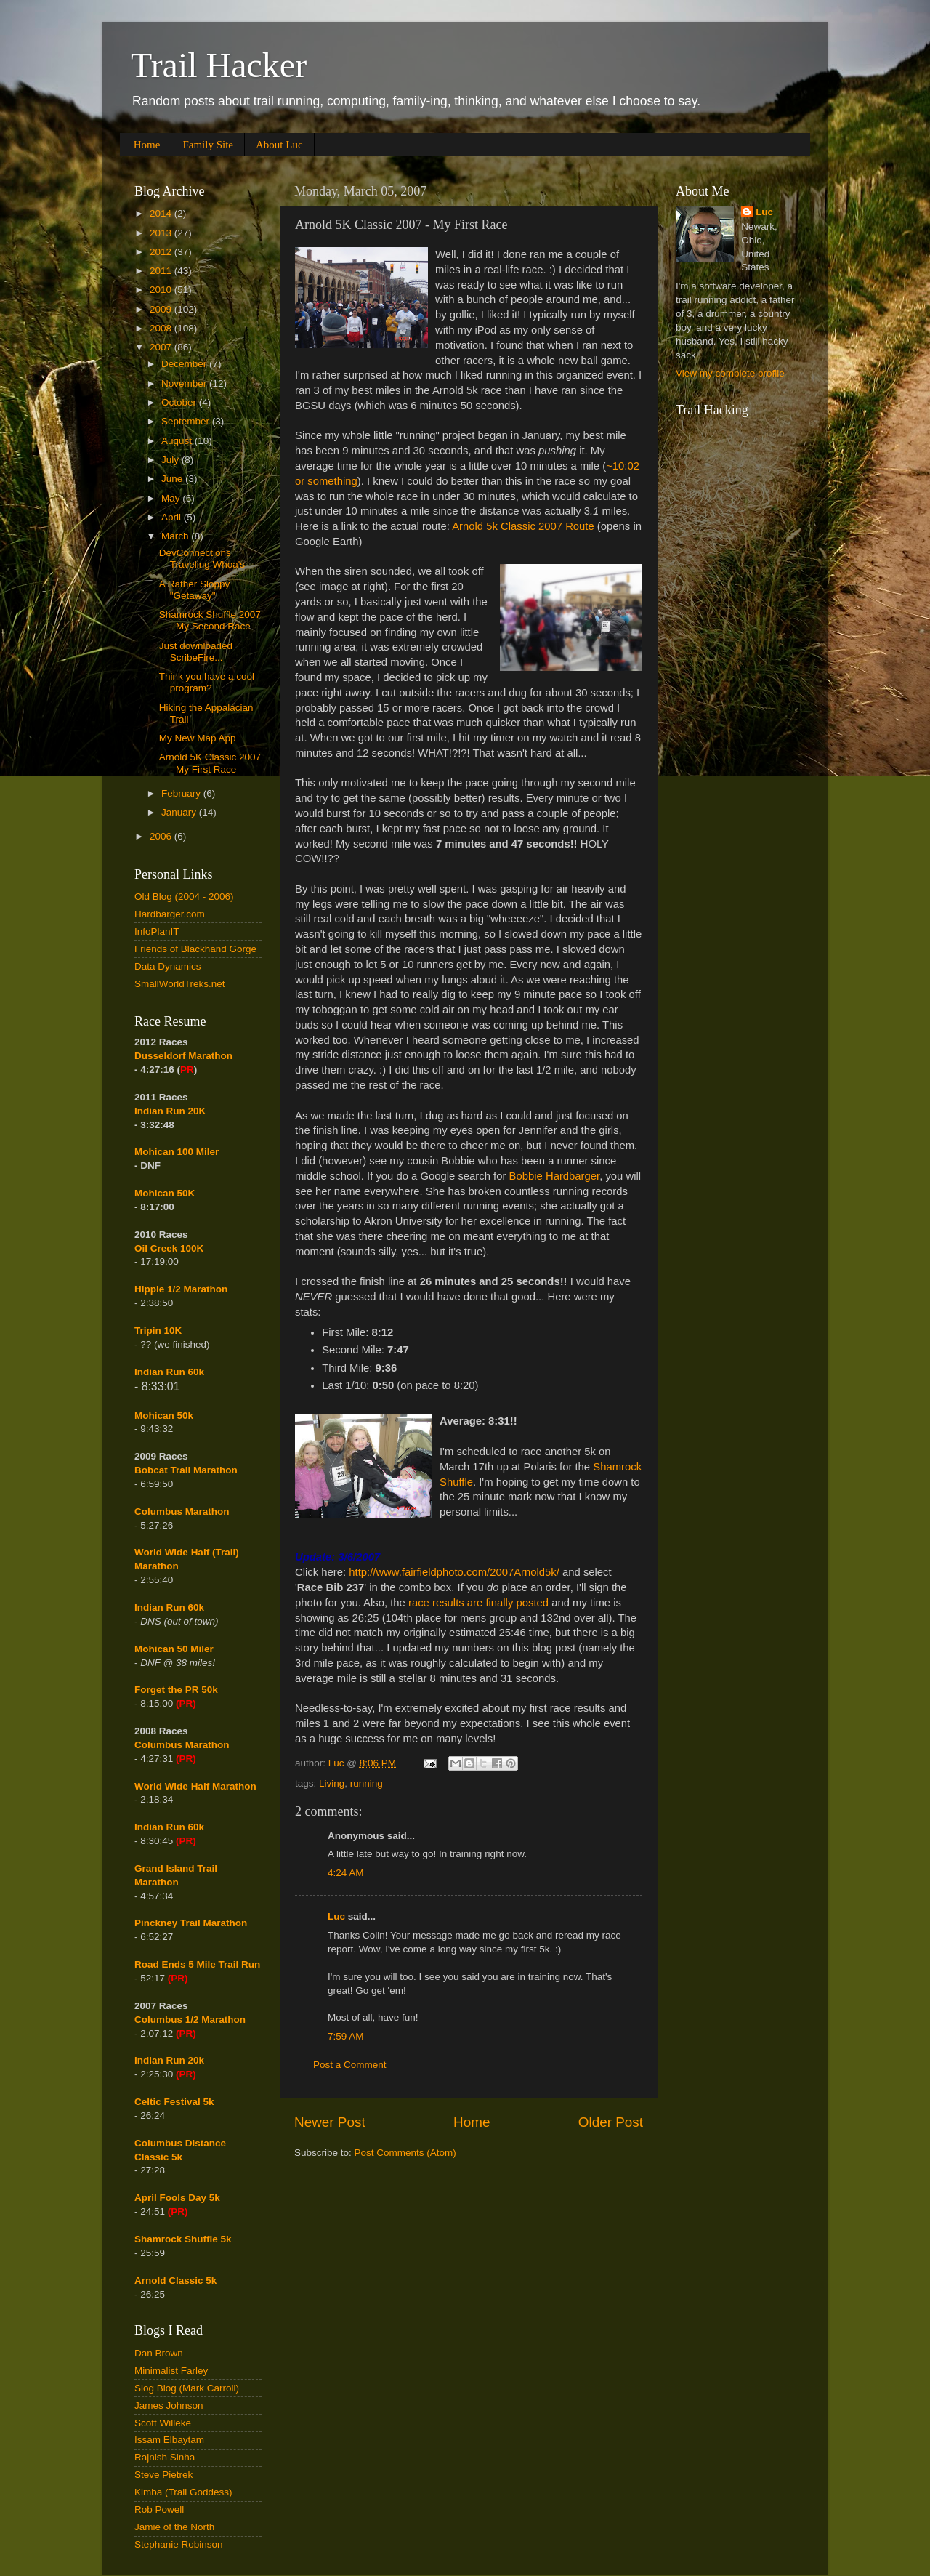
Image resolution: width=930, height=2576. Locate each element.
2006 (162, 836)
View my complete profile (730, 373)
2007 (162, 347)
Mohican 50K (164, 1193)
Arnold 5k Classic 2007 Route (523, 526)
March (176, 536)
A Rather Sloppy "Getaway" (194, 590)
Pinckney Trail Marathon (190, 1922)
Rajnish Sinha (164, 2457)
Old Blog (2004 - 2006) (184, 896)
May (171, 498)
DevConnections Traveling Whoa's (202, 558)
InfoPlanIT (156, 931)
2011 (162, 270)
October (180, 402)
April (172, 517)
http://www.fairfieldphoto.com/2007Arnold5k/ (454, 1572)
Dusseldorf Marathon (183, 1055)
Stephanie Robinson (178, 2544)
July (171, 459)
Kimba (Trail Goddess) (183, 2492)
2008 (162, 328)
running (366, 1783)
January (180, 812)
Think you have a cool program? (206, 682)
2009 (162, 309)
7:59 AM (346, 2036)
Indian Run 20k (169, 2060)
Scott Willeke (162, 2423)
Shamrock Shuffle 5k (183, 2239)
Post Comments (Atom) (405, 2152)
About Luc (279, 144)
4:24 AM (346, 1872)
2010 (162, 289)
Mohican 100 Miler (176, 1151)
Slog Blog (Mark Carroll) (186, 2388)
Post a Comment (350, 2064)
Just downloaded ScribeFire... (195, 651)
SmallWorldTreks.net (179, 983)
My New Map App (197, 738)
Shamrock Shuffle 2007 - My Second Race (210, 620)
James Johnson (168, 2405)
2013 (162, 233)
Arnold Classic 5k (175, 2280)
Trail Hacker (219, 65)
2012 (162, 251)
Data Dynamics (167, 966)
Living (331, 1783)
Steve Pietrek (163, 2474)
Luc (336, 1916)
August (178, 440)
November (185, 383)
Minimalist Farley (171, 2370)
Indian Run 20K (170, 1111)
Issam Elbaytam (169, 2439)
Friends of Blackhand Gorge (195, 948)
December (185, 363)
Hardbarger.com (169, 914)
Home (147, 144)
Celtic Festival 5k (174, 2101)
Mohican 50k (163, 1415)
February (182, 793)
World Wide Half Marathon (195, 1786)
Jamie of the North (174, 2526)
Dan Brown (158, 2353)
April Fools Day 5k (177, 2197)
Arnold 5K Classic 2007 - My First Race (210, 763)
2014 (162, 213)
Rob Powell (159, 2509)
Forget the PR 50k (176, 1689)
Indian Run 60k (169, 1607)
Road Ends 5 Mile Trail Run (197, 1964)
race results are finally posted (478, 1603)
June (173, 478)
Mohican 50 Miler (174, 1648)
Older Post (610, 2122)
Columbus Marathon (182, 1511)
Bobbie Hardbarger (554, 1176)
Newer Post (329, 2122)
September (186, 421)
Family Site (207, 144)
